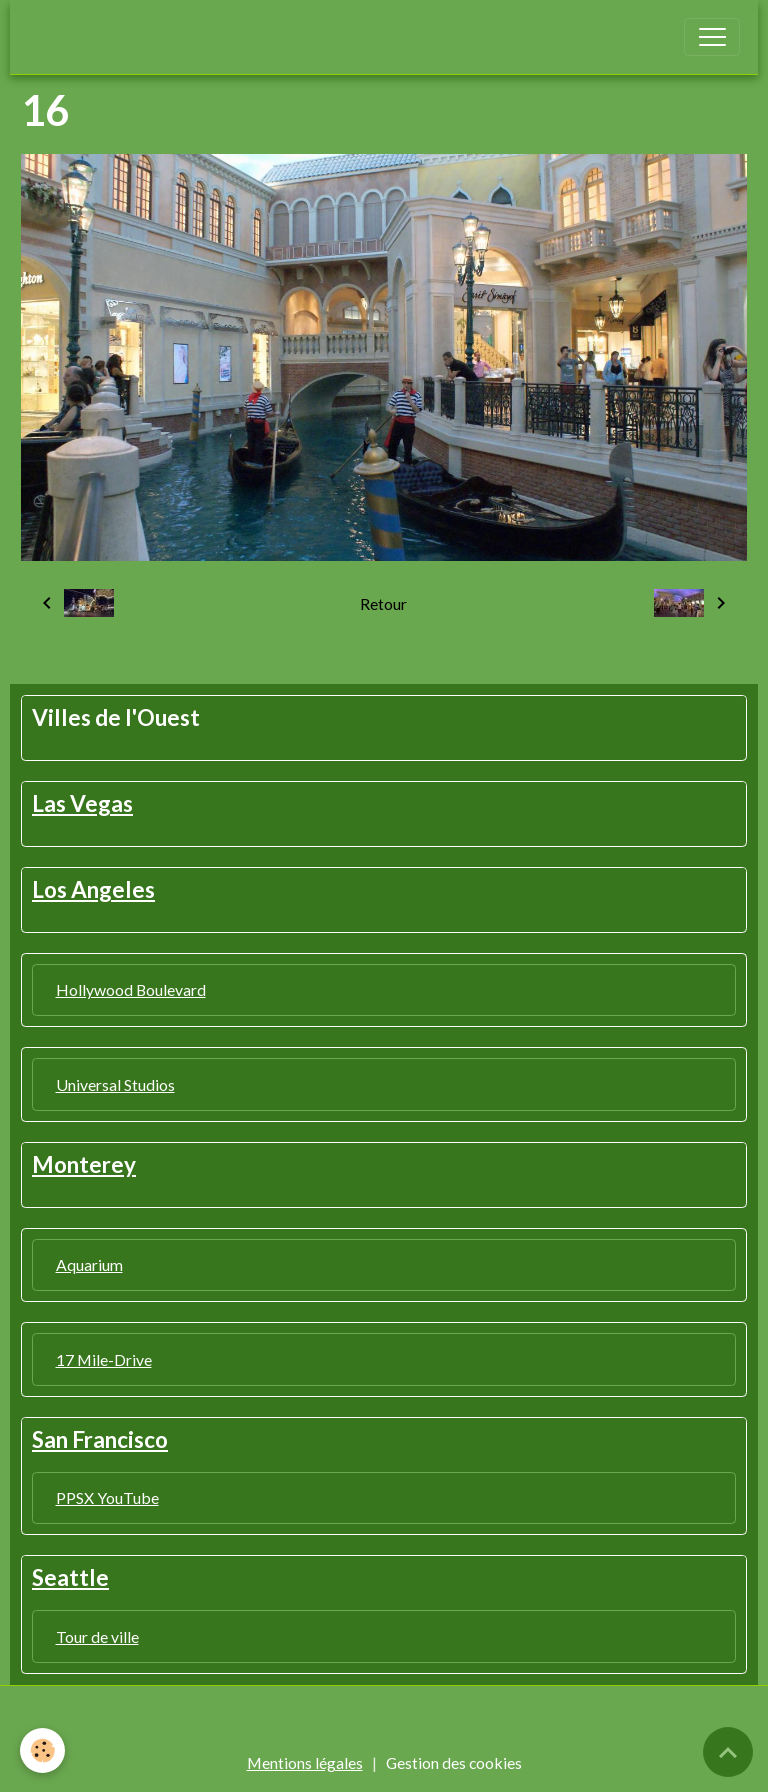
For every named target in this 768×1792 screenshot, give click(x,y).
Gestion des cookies (454, 1762)
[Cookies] (42, 1750)
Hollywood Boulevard (131, 989)
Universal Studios (115, 1084)
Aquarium (89, 1264)
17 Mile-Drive (104, 1359)
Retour (383, 603)
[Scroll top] (728, 1752)
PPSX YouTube (107, 1497)
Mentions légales (305, 1762)
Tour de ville (97, 1636)
